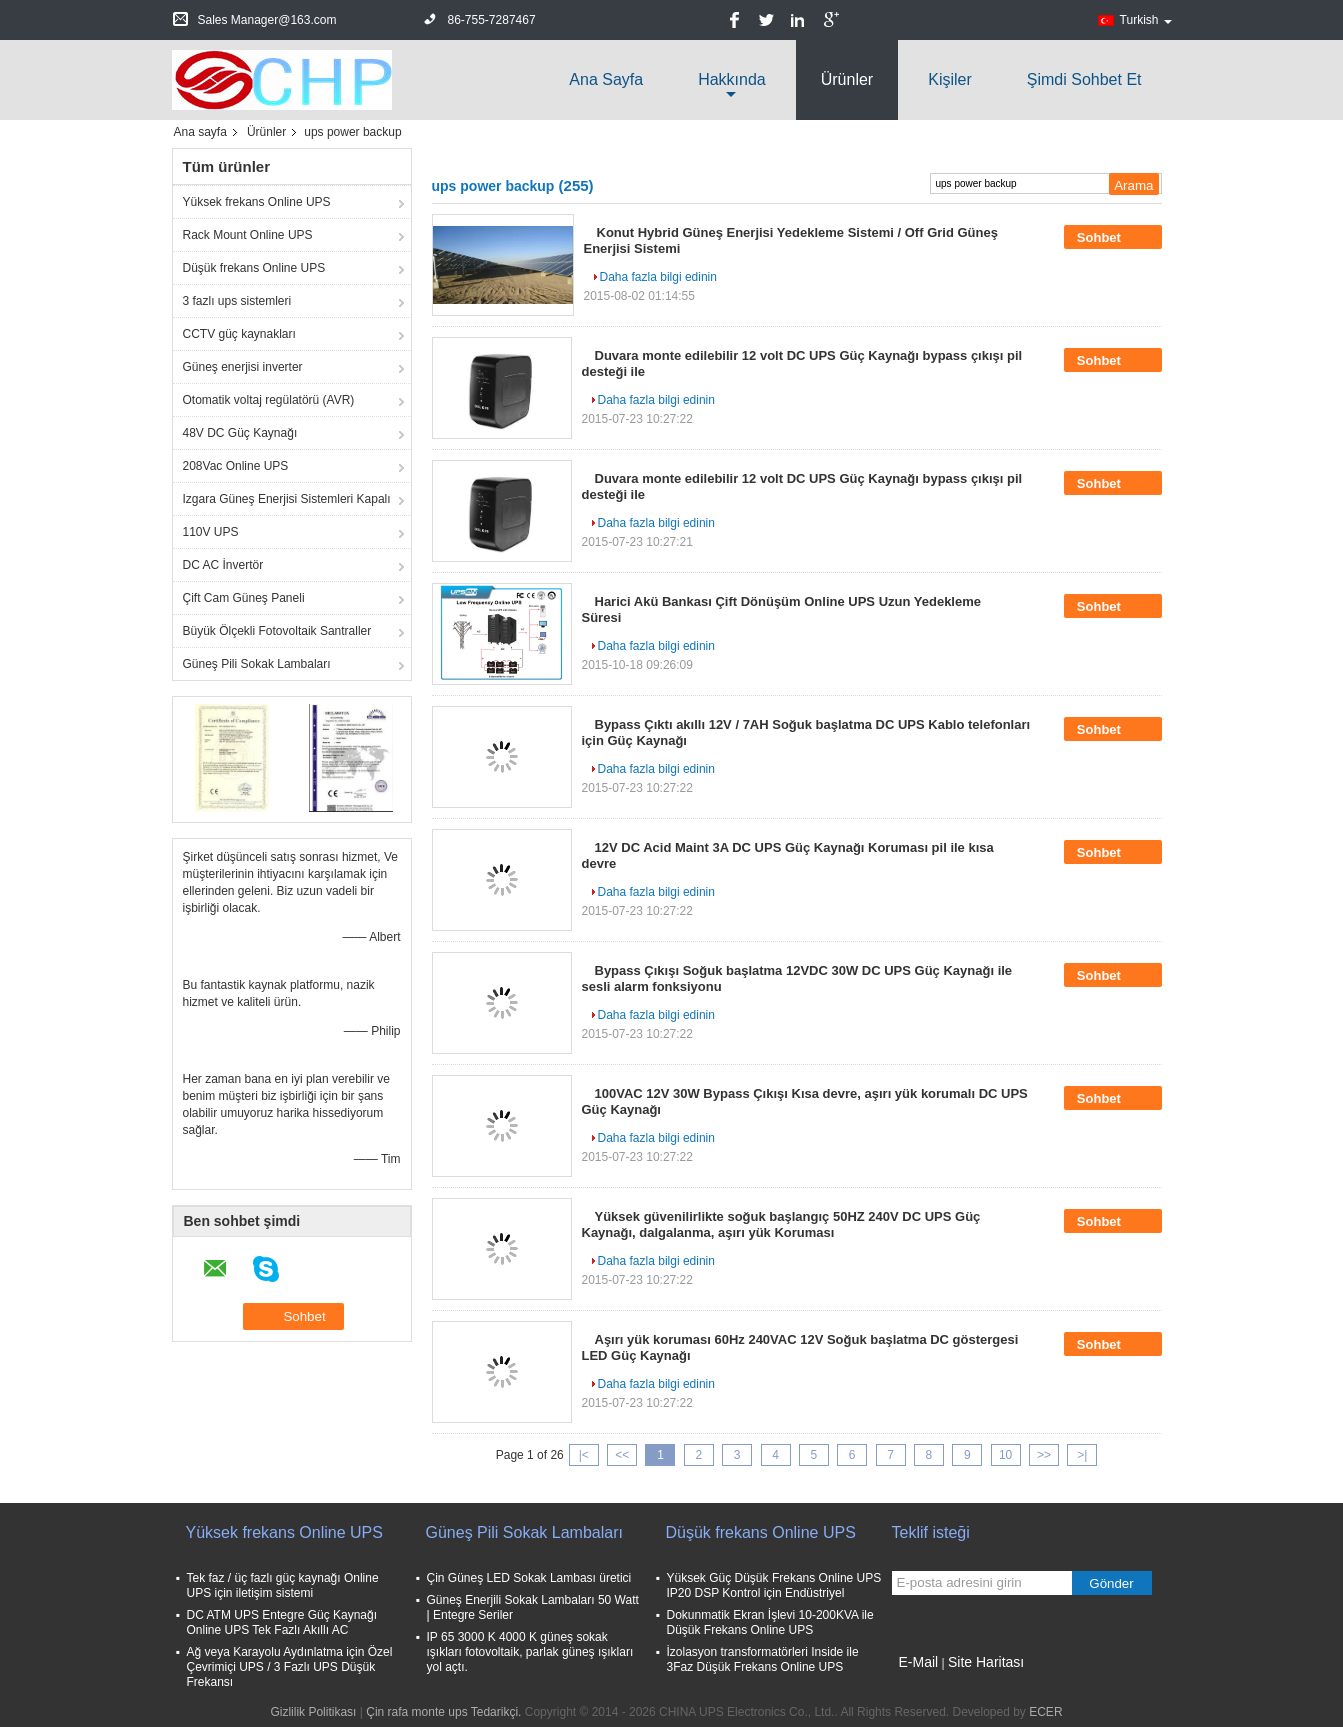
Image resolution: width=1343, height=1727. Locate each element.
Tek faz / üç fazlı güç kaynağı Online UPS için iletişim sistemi (283, 1585)
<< (622, 1455)
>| (1082, 1455)
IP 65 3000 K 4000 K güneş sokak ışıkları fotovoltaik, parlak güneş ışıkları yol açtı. (530, 1652)
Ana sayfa (606, 79)
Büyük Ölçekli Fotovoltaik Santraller (277, 631)
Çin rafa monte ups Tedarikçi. (445, 1712)
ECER (1045, 1712)
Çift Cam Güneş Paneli (244, 598)
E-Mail (919, 1662)
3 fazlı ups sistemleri (237, 301)
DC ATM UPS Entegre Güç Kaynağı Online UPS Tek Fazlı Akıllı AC (282, 1622)
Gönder (1111, 1583)
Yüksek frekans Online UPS (257, 202)
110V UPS (211, 532)
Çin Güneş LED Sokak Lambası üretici (529, 1578)
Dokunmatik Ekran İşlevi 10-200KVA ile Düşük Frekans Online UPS (770, 1622)
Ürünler (847, 79)
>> (1044, 1455)
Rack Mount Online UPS (248, 235)
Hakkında (732, 79)
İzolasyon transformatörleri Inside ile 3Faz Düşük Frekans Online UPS (763, 1659)
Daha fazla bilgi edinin (658, 277)
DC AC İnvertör (223, 565)
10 (1005, 1455)
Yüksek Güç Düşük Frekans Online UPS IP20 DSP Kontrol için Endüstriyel (774, 1585)
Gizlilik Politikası (313, 1712)
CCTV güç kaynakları (239, 334)
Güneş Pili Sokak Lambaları (257, 664)
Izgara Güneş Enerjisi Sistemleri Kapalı (287, 499)
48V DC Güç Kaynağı (240, 433)
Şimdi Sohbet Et (1084, 79)
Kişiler (950, 79)
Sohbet (1113, 237)
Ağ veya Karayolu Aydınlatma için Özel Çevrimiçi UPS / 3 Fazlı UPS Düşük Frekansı (290, 1667)
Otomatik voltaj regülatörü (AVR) (269, 400)
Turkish (1146, 20)
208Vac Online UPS (236, 466)
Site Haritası (986, 1662)
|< (584, 1455)
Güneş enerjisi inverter (243, 367)
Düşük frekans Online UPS (254, 268)
